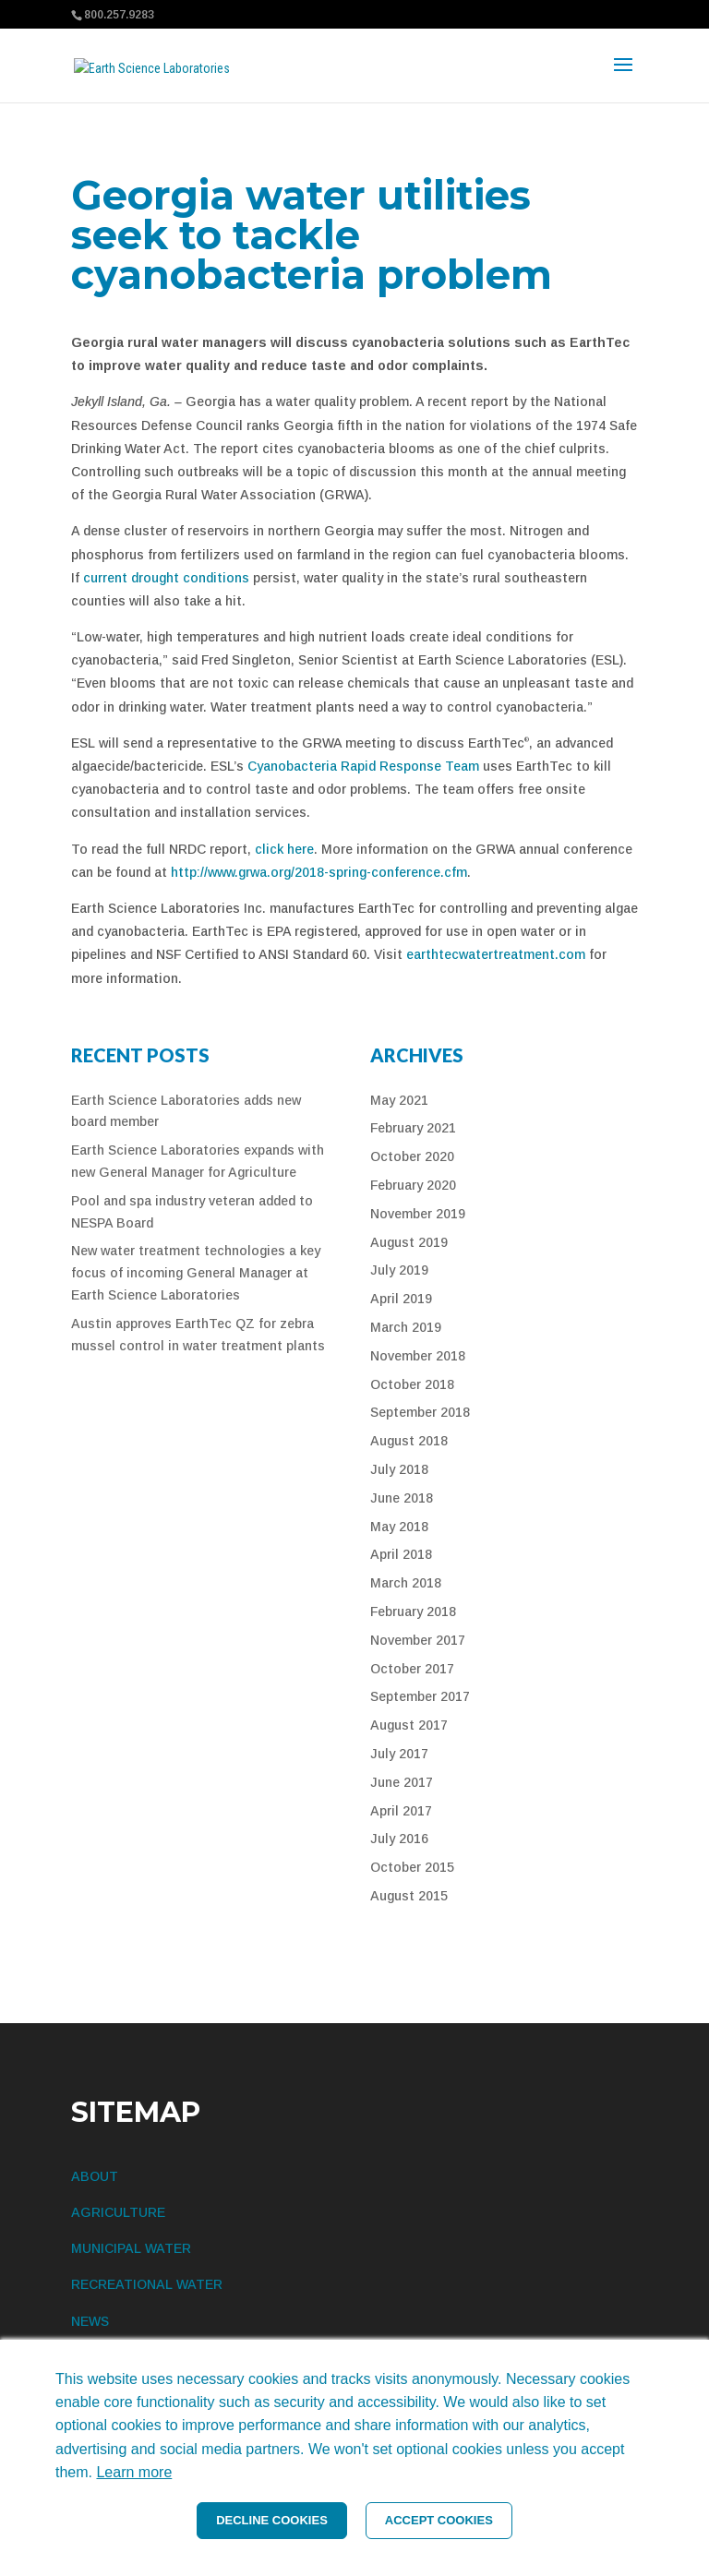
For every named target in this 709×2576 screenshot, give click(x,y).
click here (284, 849)
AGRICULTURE (118, 2212)
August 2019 (409, 1242)
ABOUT (94, 2176)
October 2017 (412, 1668)
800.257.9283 (119, 14)
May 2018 (399, 1526)
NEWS (90, 2321)
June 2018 (401, 1498)
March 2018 (405, 1583)
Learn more (134, 2472)
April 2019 (401, 1298)
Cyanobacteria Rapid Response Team (363, 766)
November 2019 (417, 1213)
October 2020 (412, 1156)
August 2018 (409, 1440)
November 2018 (417, 1355)
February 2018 (413, 1611)
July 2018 (399, 1469)
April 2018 (401, 1554)
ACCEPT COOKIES (439, 2520)
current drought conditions (166, 577)
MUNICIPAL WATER (131, 2248)
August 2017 (409, 1725)
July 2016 (399, 1838)
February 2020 (413, 1185)
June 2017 (401, 1782)
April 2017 (401, 1810)
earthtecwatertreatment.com (495, 954)
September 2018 (420, 1412)
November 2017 (417, 1640)
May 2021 (399, 1100)
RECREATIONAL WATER (146, 2284)
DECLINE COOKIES (272, 2520)
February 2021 (413, 1127)
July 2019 (399, 1270)
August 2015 (409, 1895)
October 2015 (412, 1867)
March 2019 (405, 1327)
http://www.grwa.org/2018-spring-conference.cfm (319, 872)
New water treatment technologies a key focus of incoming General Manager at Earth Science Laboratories (195, 1272)
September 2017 (420, 1696)
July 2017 (399, 1753)
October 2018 (412, 1384)
